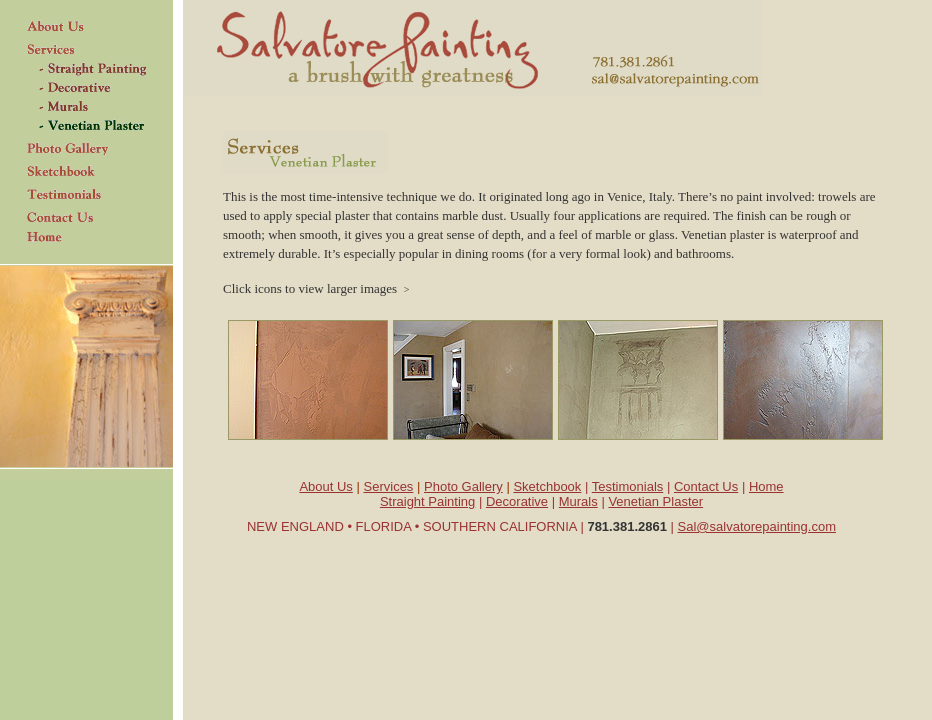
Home (766, 486)
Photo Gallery (463, 486)
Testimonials (628, 486)
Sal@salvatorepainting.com (757, 526)
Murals (578, 501)
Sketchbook (547, 486)
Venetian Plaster (655, 501)
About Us (325, 486)
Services (389, 486)
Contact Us (706, 486)
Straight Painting (427, 501)
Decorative (517, 501)
